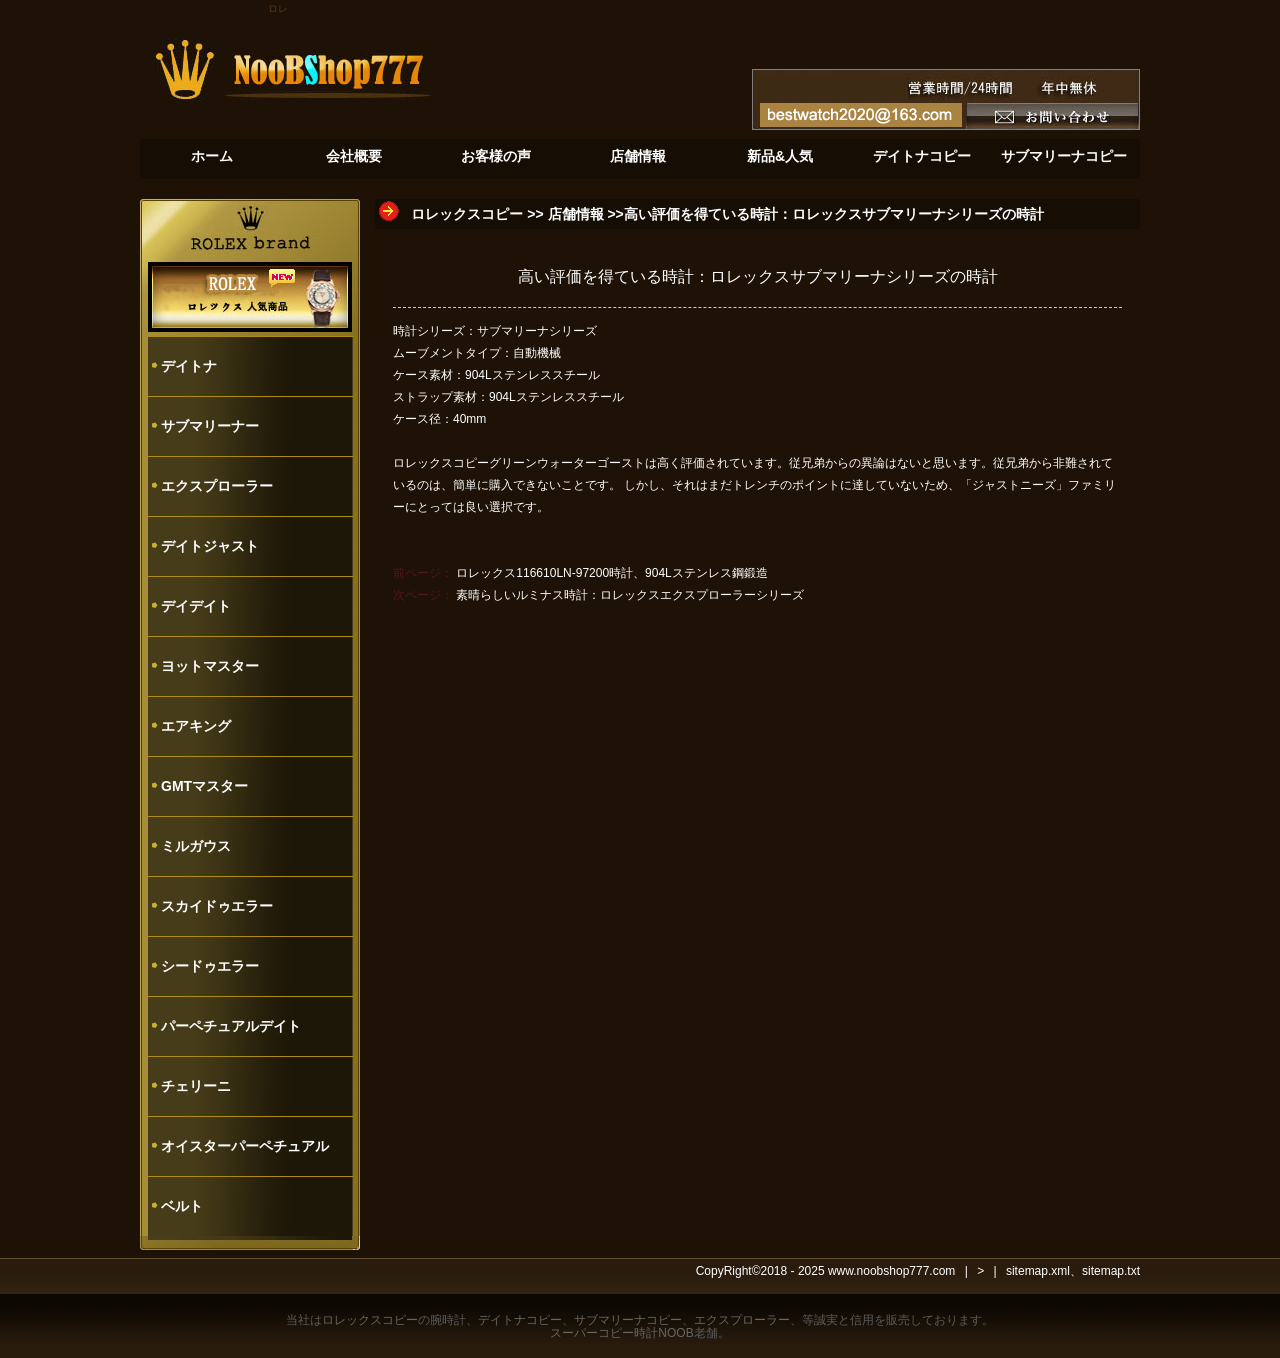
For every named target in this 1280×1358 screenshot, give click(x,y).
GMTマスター (204, 786)
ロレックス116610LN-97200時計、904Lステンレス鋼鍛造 (611, 573)
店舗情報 (576, 214)
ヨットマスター (210, 666)
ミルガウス (196, 846)
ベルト (182, 1206)
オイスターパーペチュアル (245, 1146)
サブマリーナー (210, 426)
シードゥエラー (210, 966)
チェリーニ (196, 1086)
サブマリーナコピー (628, 1320)
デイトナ (189, 366)
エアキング (196, 726)
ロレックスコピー (467, 214)
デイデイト (196, 606)
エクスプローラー (217, 486)
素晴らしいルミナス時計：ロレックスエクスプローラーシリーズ (630, 595)
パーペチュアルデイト (231, 1026)
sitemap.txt (1111, 1271)
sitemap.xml (1038, 1271)
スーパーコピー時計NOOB (621, 1333)
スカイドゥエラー (217, 906)
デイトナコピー (520, 1320)
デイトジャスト (210, 546)
